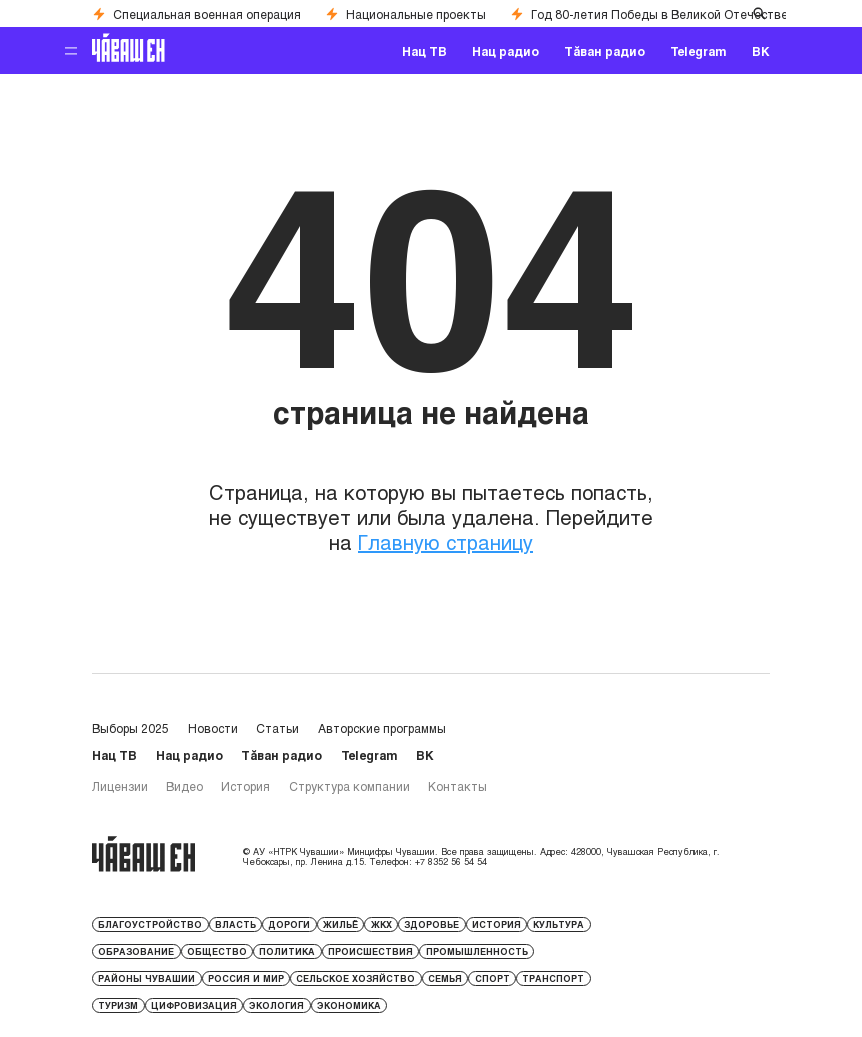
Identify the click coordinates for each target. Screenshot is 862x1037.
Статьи (277, 728)
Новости (213, 728)
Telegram (698, 51)
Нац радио (505, 51)
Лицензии (120, 786)
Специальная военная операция (196, 14)
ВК (761, 51)
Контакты (457, 786)
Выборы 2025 (130, 728)
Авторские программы (382, 728)
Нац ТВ (424, 51)
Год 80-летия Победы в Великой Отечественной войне (682, 14)
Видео (184, 786)
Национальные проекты (405, 14)
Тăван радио (604, 51)
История (245, 786)
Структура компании (349, 786)
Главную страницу (445, 542)
